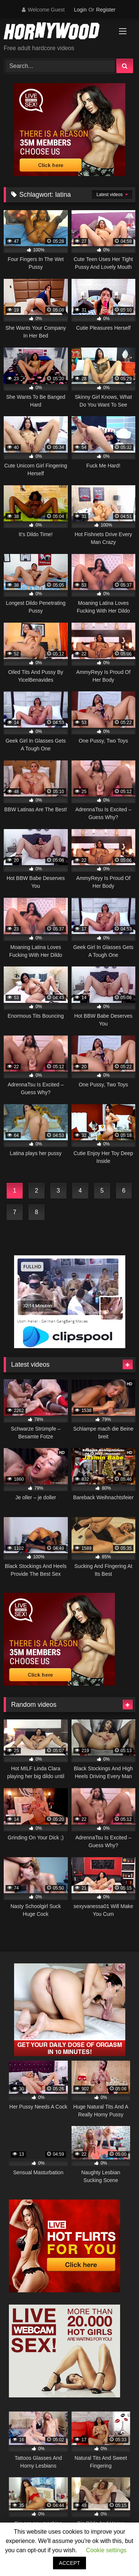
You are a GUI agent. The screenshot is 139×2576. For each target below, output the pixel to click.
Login (80, 10)
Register (105, 10)
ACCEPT (69, 2563)
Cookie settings (106, 2550)
